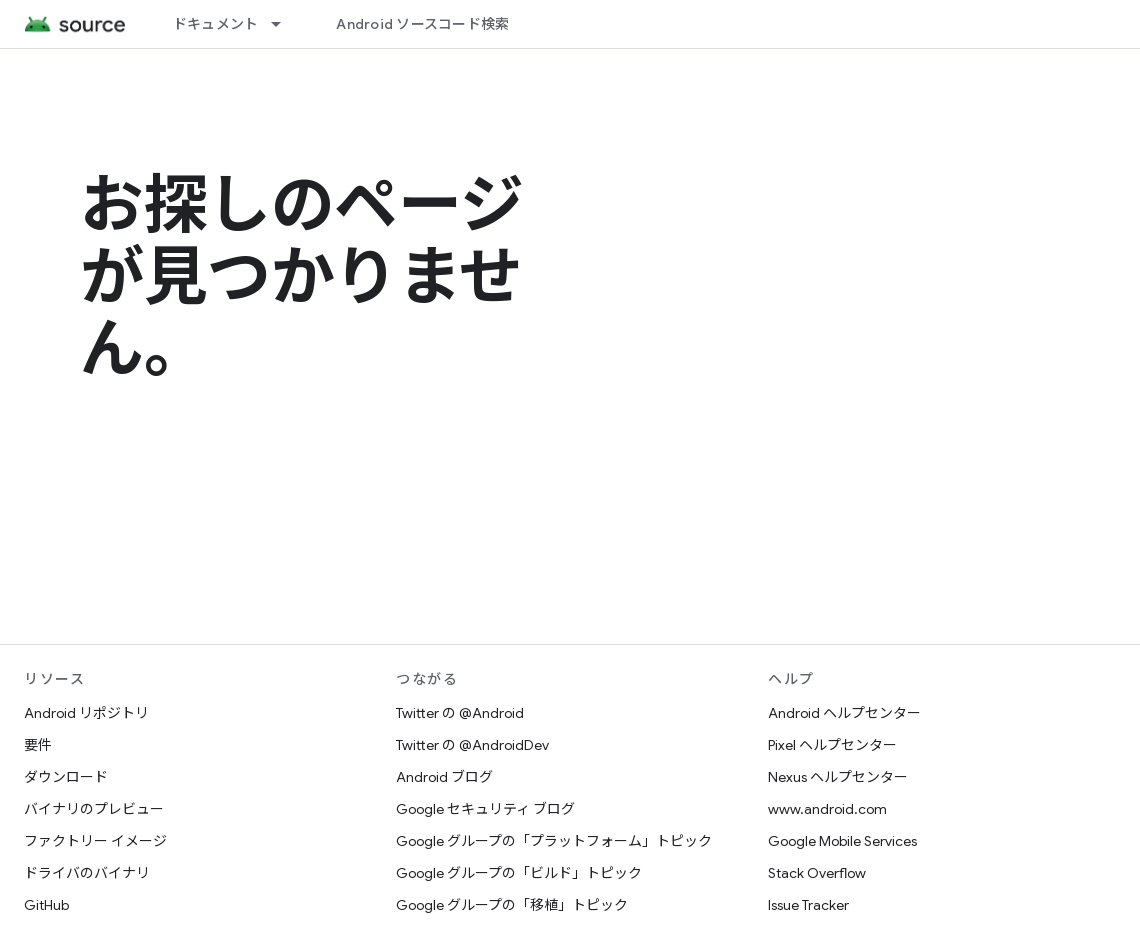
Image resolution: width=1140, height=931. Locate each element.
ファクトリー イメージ (95, 841)
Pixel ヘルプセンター (832, 745)
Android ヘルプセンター (844, 713)
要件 (38, 745)
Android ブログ (444, 777)
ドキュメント (216, 24)
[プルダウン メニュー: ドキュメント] (285, 24)
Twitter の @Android (460, 713)
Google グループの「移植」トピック (512, 905)
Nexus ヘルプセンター (838, 777)
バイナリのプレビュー (94, 809)
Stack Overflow (817, 873)
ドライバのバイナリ (87, 873)
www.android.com (827, 809)
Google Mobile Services (842, 841)
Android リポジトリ (86, 713)
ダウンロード (66, 777)
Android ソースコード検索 (422, 24)
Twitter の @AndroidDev (472, 745)
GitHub (46, 905)
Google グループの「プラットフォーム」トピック (554, 841)
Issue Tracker (808, 905)
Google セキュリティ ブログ (485, 809)
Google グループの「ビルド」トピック (519, 873)
